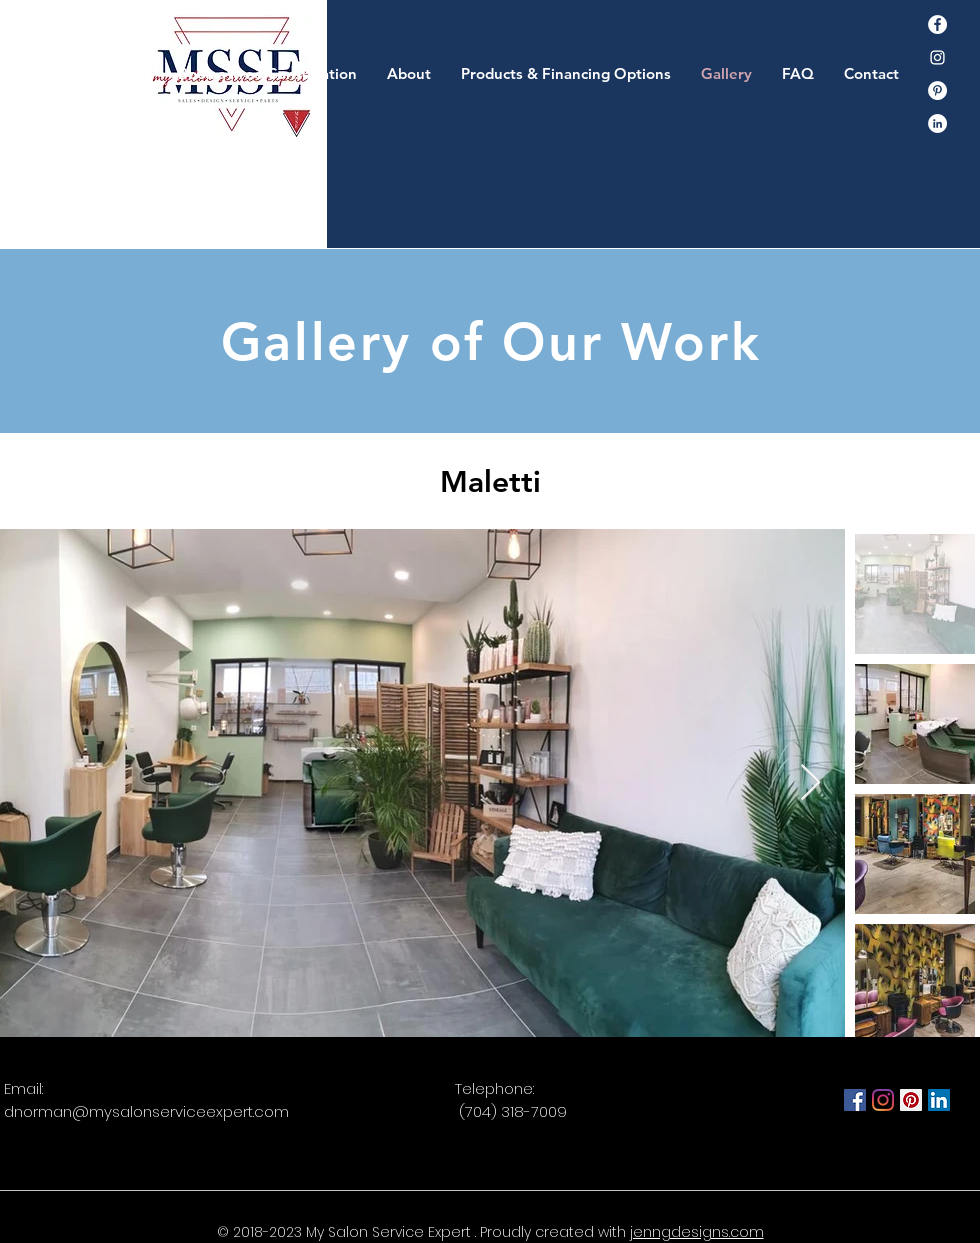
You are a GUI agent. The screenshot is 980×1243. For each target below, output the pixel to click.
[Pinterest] (937, 90)
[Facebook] (937, 24)
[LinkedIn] (939, 1100)
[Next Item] (810, 783)
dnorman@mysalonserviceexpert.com (146, 1111)
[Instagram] (937, 57)
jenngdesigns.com (697, 1232)
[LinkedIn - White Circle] (937, 123)
